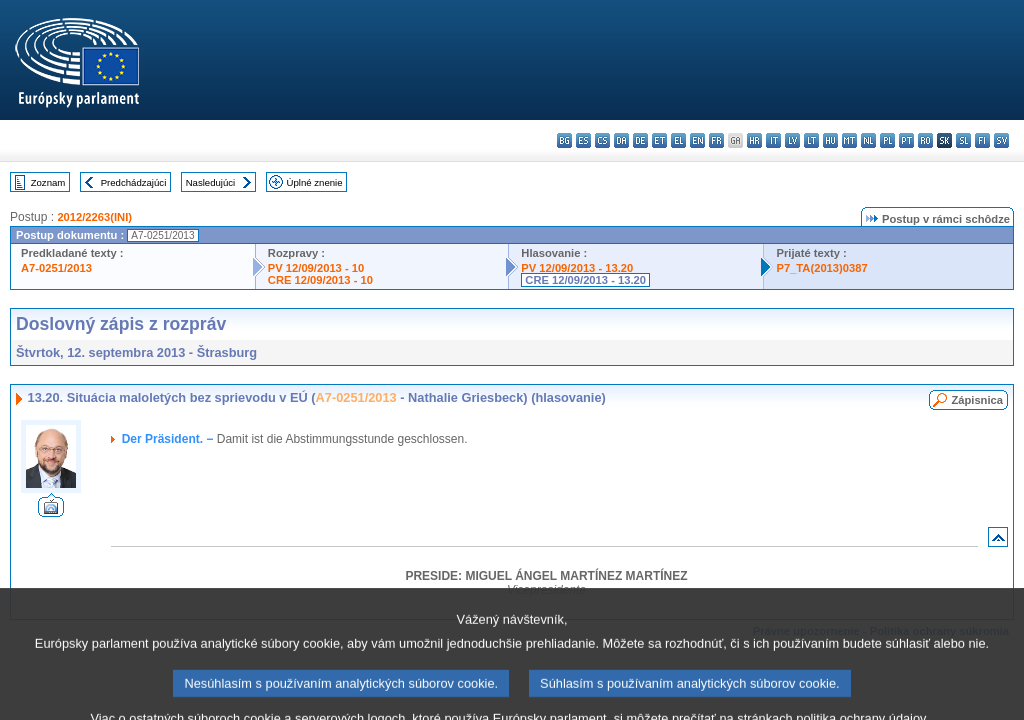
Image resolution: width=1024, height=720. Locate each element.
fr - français (716, 140)
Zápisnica (977, 400)
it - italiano (773, 140)
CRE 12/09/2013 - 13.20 (585, 280)
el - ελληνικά (678, 140)
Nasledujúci (211, 182)
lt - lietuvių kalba (811, 140)
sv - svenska (1001, 140)
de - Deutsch (640, 140)
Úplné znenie (315, 182)
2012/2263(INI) (94, 217)
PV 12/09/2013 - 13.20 (577, 268)
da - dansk (621, 140)
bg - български (564, 140)
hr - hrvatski (754, 140)
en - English (697, 140)
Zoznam (48, 182)
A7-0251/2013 (56, 268)
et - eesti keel (659, 140)
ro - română (925, 140)
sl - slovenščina (963, 140)
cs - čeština (602, 140)
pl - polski (887, 140)
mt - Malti (849, 140)
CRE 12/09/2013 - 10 (320, 280)
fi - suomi (982, 140)
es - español (583, 140)
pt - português (906, 140)
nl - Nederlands (868, 140)
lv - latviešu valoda (792, 140)
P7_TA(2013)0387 (821, 268)
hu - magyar (830, 140)
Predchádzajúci (134, 182)
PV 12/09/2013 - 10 (316, 268)
